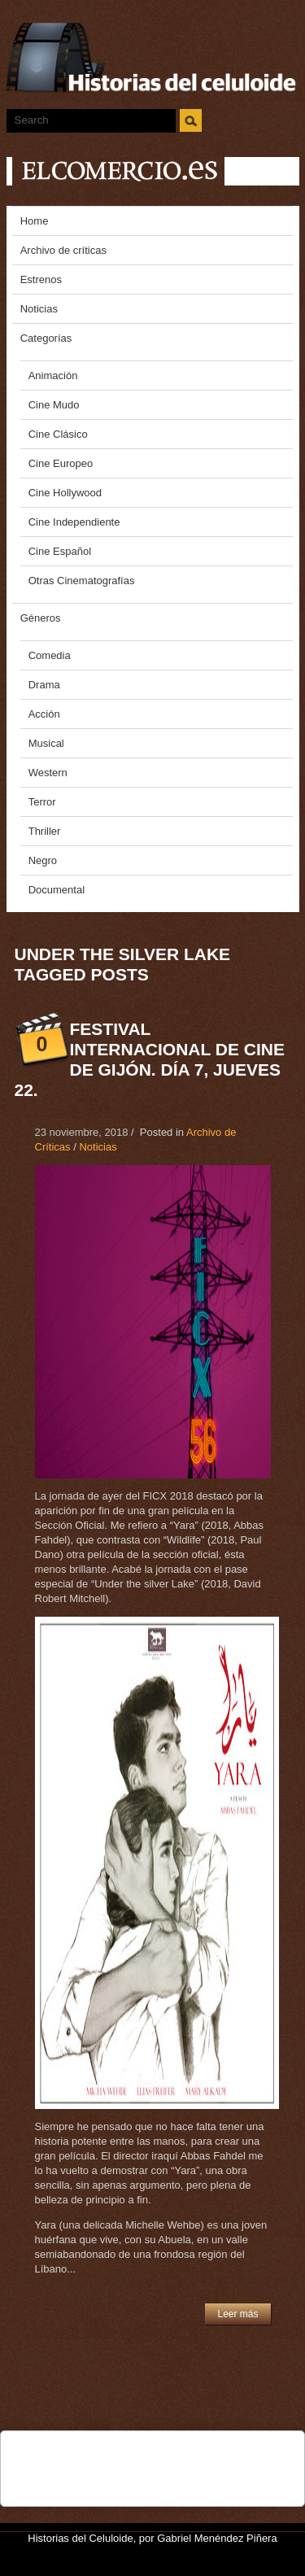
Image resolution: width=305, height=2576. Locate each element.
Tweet (89, 2451)
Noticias (97, 1147)
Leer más (237, 2314)
